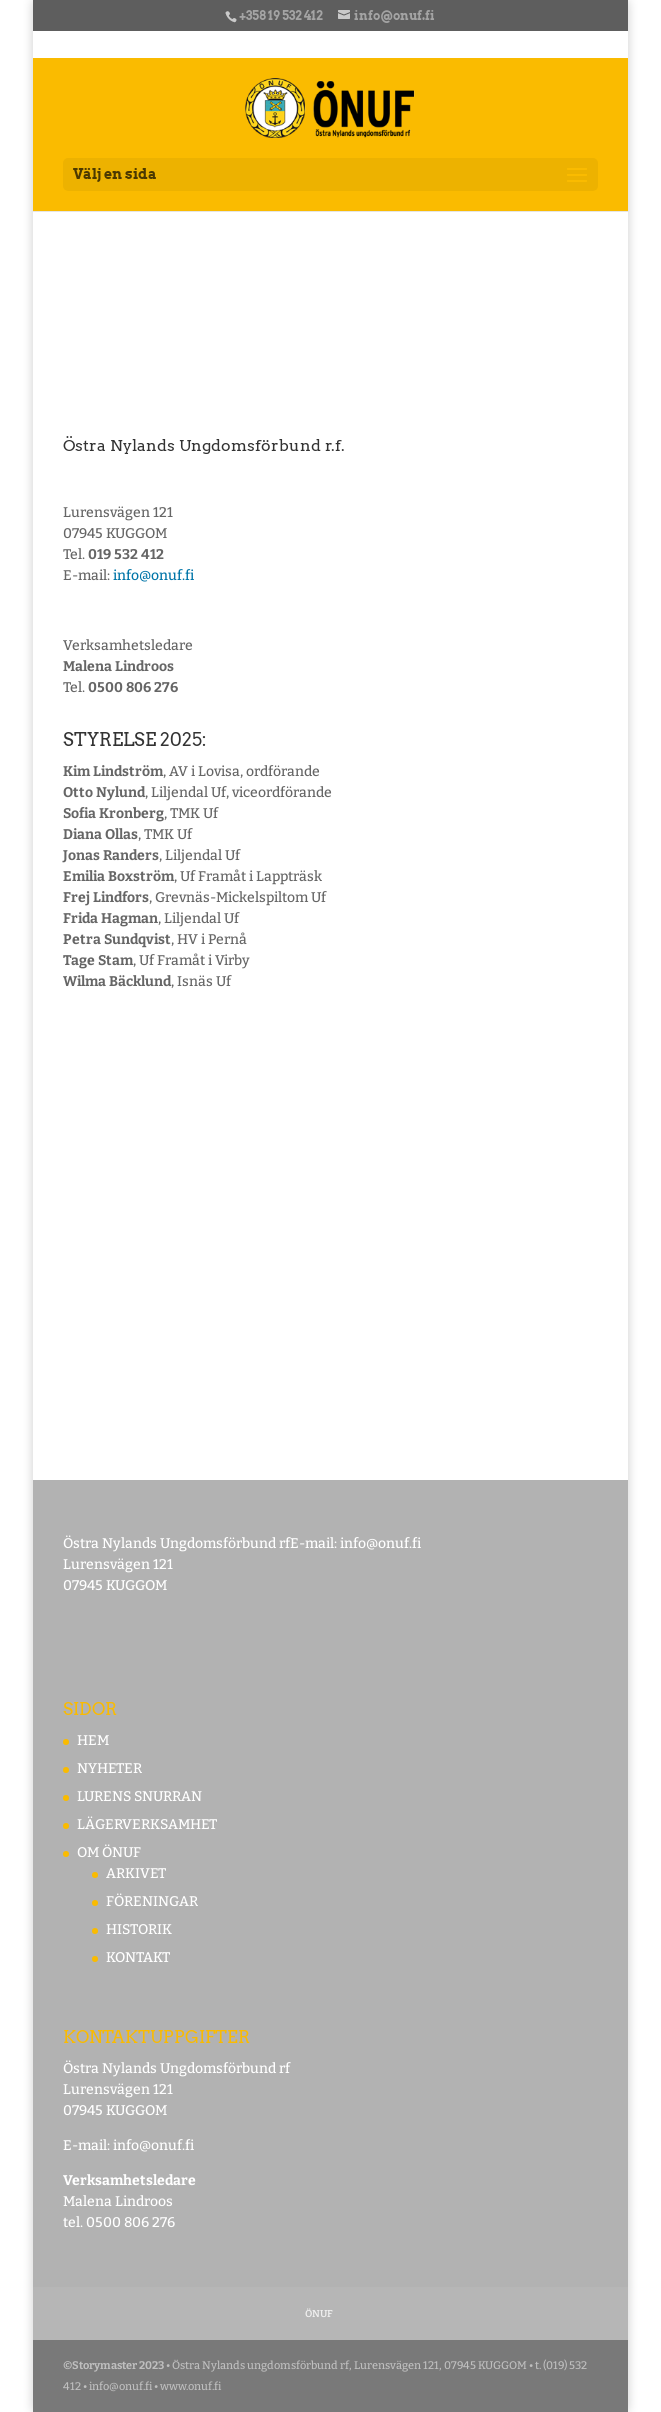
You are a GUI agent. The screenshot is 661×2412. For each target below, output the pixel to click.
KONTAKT (138, 1957)
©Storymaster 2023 (113, 2365)
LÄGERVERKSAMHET (147, 1824)
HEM (93, 1740)
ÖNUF (319, 2314)
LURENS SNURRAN (139, 1796)
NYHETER (109, 1768)
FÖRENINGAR (152, 1901)
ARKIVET (136, 1873)
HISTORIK (139, 1929)
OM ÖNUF (109, 1852)
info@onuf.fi (153, 575)
